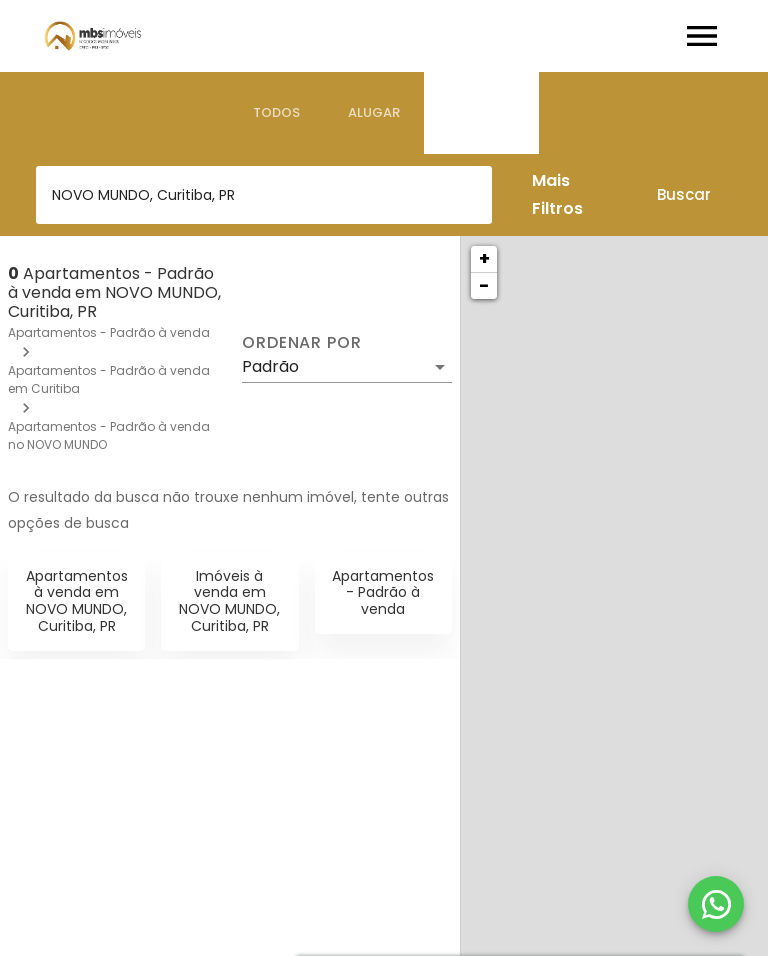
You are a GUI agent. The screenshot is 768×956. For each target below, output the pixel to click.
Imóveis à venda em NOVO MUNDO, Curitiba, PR (229, 601)
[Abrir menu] (702, 36)
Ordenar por (302, 343)
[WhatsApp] (716, 904)
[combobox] (264, 195)
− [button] (484, 285)
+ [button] (484, 258)
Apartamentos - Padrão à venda (109, 332)
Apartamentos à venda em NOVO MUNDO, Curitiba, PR (77, 601)
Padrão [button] (270, 366)
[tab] (276, 113)
